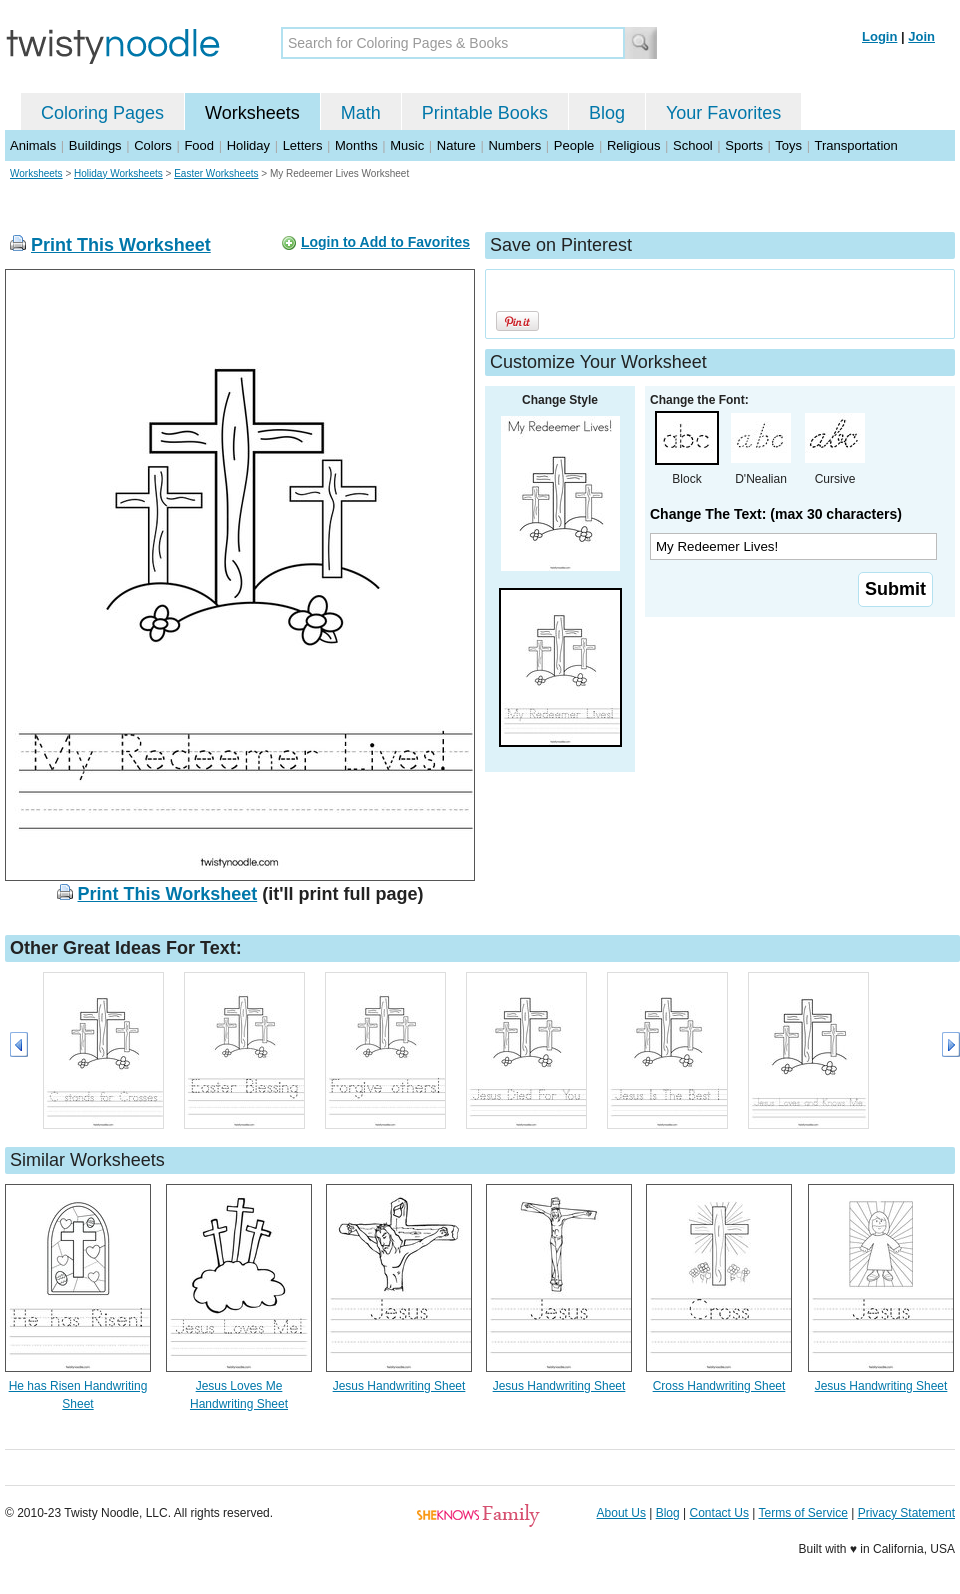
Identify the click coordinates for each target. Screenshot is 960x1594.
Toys (788, 145)
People (574, 145)
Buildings (95, 145)
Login (879, 36)
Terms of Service (802, 1513)
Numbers (514, 145)
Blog (607, 113)
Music (407, 145)
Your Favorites (723, 113)
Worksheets (252, 113)
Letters (303, 145)
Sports (744, 145)
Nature (456, 145)
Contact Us (719, 1513)
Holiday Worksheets (118, 173)
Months (356, 145)
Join (921, 36)
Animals (33, 145)
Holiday (248, 145)
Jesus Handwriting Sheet (399, 1386)
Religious (633, 145)
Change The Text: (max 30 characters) (776, 514)
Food (199, 145)
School (693, 145)
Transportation (855, 145)
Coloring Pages (102, 113)
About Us (621, 1513)
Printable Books (485, 113)
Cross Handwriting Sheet (719, 1386)
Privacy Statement (906, 1513)
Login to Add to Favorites (385, 242)
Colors (153, 145)
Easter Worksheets (216, 173)
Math (361, 113)
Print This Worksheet (121, 245)
